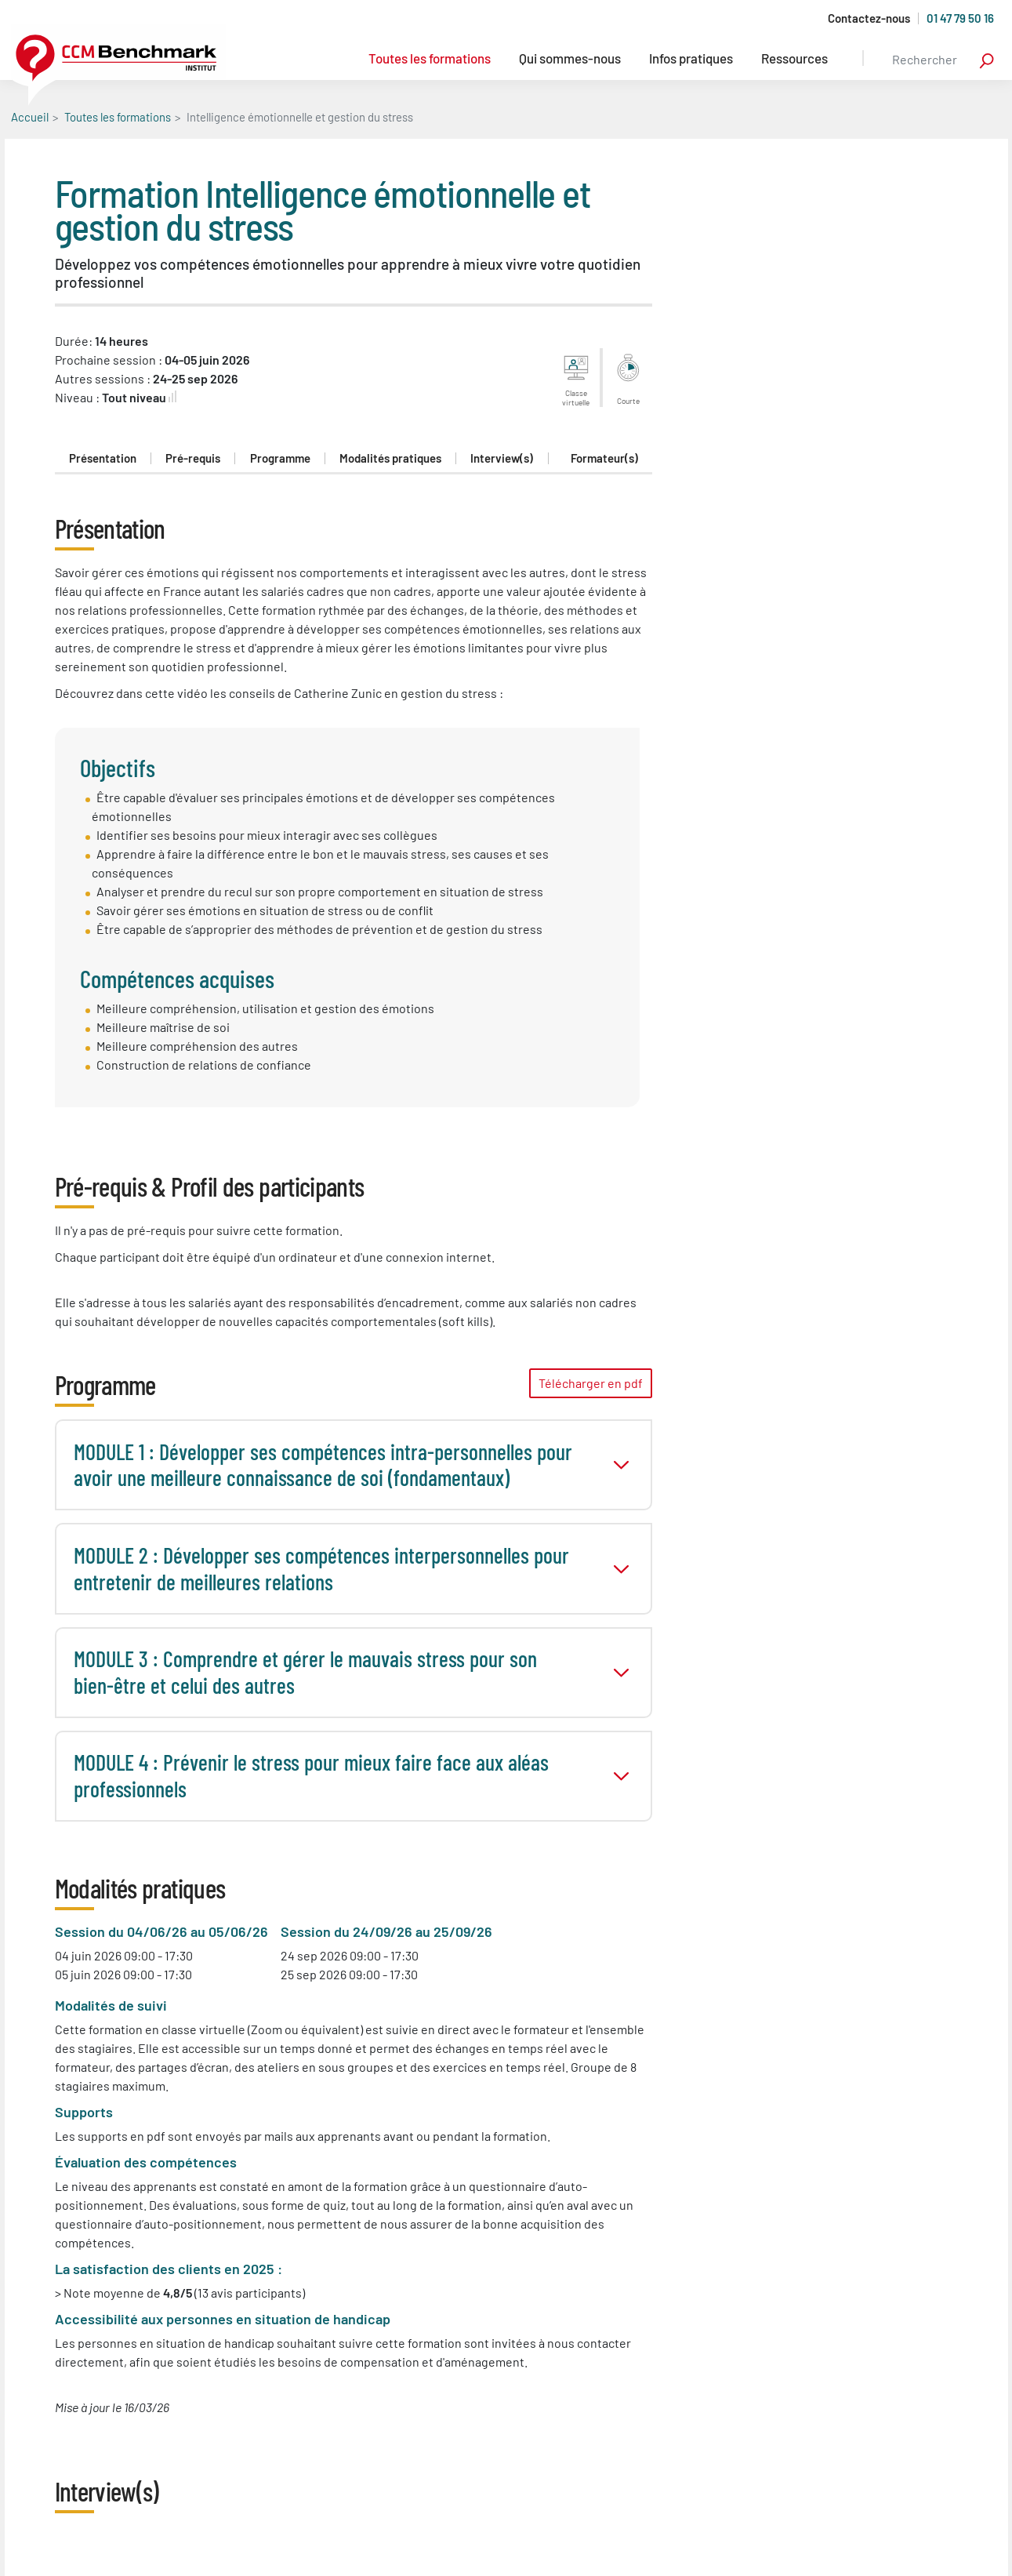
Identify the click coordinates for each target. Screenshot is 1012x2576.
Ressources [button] (794, 58)
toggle (621, 1465)
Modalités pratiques (390, 458)
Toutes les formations (429, 58)
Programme (280, 458)
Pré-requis (192, 458)
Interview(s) (501, 458)
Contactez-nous (869, 18)
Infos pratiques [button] (691, 58)
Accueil (30, 117)
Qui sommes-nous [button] (570, 58)
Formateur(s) (604, 458)
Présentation (102, 458)
